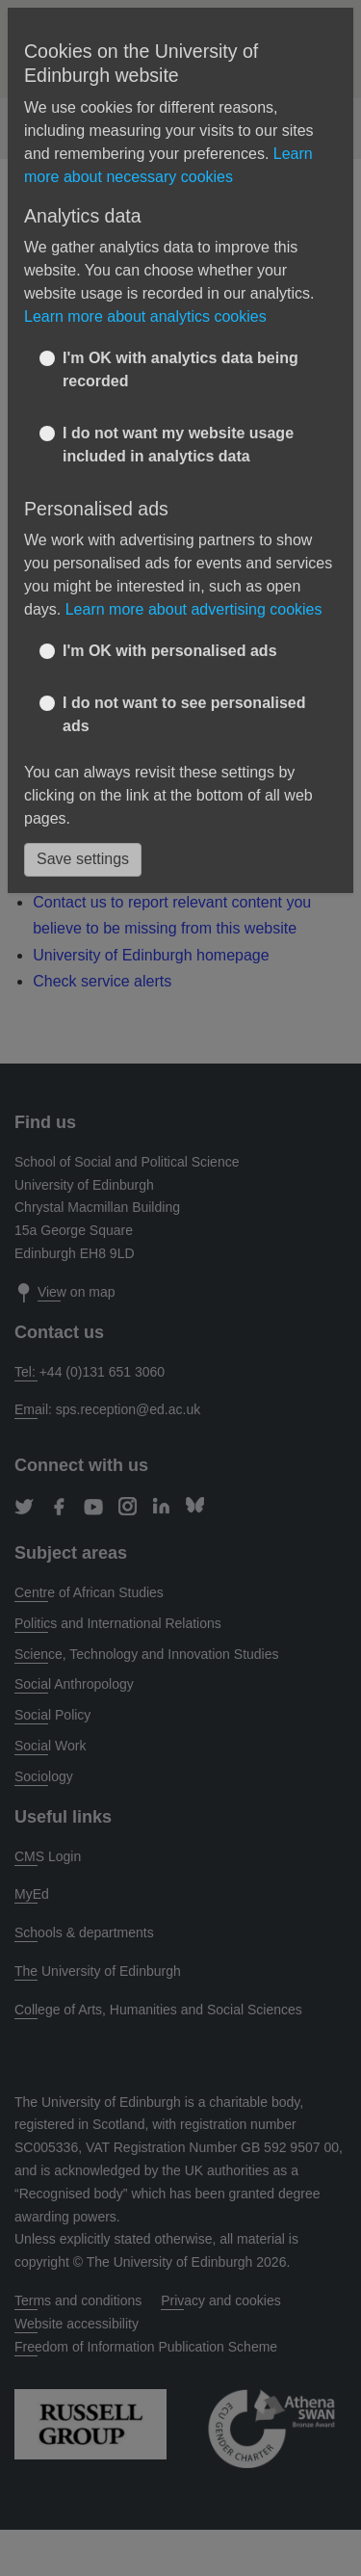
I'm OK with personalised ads (170, 651)
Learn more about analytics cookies (145, 316)
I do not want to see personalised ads (184, 714)
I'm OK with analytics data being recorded (180, 369)
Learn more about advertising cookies (193, 609)
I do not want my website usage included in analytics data (178, 444)
